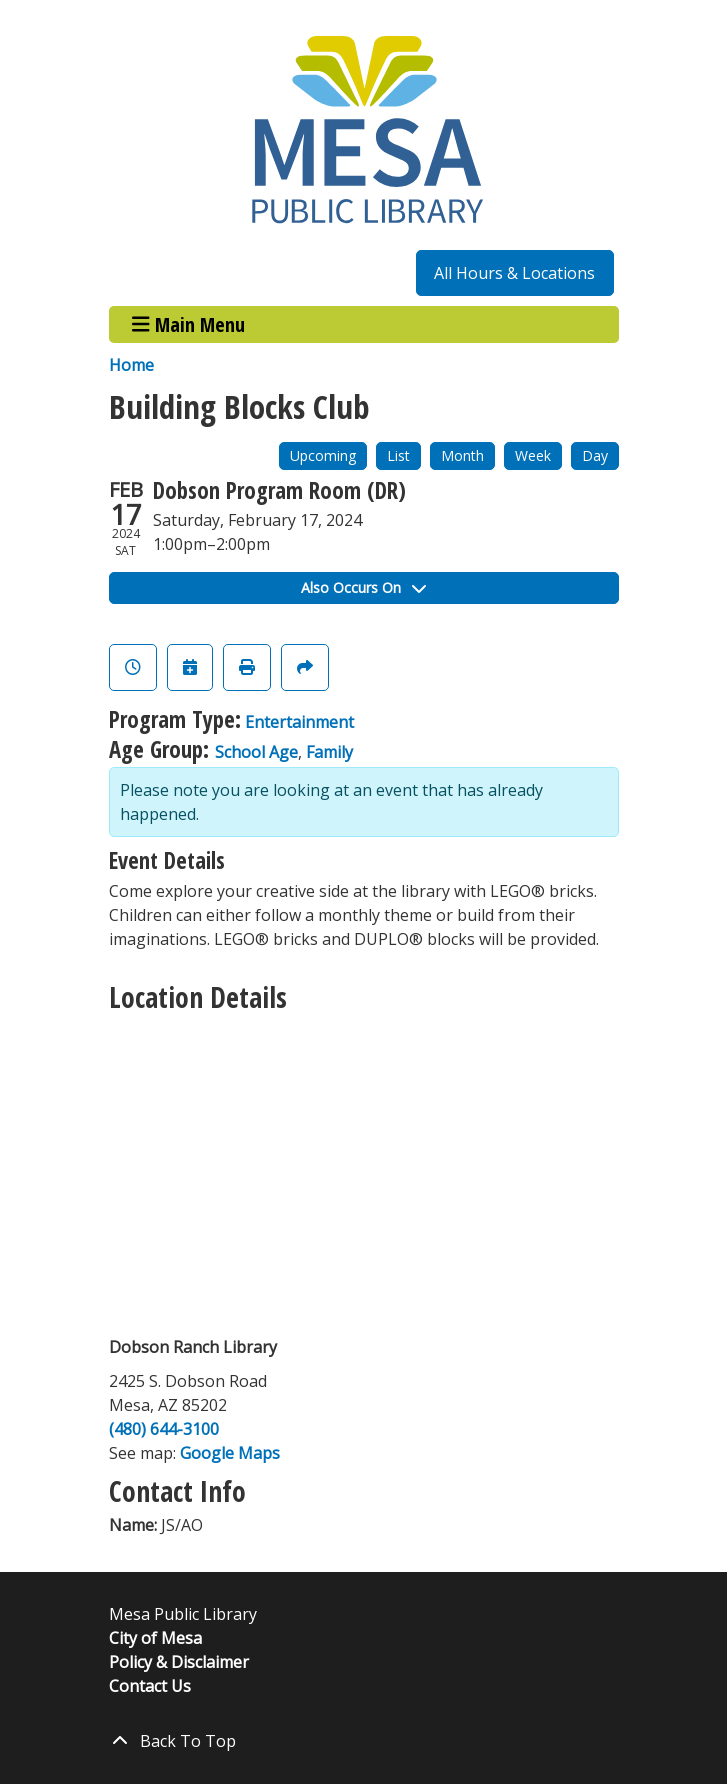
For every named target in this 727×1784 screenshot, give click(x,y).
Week (533, 455)
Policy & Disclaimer (179, 1662)
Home (131, 365)
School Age (256, 752)
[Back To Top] (364, 1741)
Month (462, 455)
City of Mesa (155, 1638)
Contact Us (150, 1686)
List (398, 455)
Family (329, 752)
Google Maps (230, 1453)
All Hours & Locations (514, 273)
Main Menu (188, 324)
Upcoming (323, 455)
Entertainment (299, 722)
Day (595, 455)
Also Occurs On (363, 587)
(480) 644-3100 (164, 1429)
